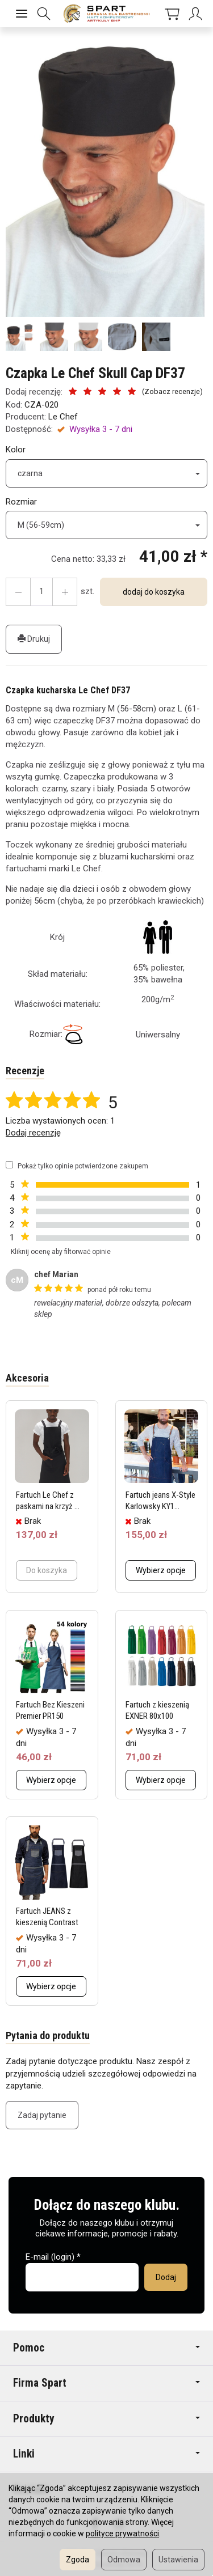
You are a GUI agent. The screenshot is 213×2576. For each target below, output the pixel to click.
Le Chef (63, 417)
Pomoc (106, 2347)
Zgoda (77, 2559)
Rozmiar (21, 502)
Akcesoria (27, 1378)
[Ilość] (41, 592)
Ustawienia (178, 2559)
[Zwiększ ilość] (18, 592)
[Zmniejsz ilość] (64, 592)
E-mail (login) (50, 2257)
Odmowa (123, 2559)
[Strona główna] (106, 13)
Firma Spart (106, 2382)
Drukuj (34, 638)
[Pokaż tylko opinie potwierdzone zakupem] (9, 1164)
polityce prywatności (122, 2533)
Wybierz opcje (161, 1570)
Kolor (16, 449)
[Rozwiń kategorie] (22, 13)
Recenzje (25, 1071)
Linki (106, 2453)
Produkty (106, 2418)
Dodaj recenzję (33, 1133)
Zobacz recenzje (172, 391)
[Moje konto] (193, 13)
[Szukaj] (44, 13)
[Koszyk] (169, 13)
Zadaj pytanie (42, 2115)
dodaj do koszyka (154, 591)
